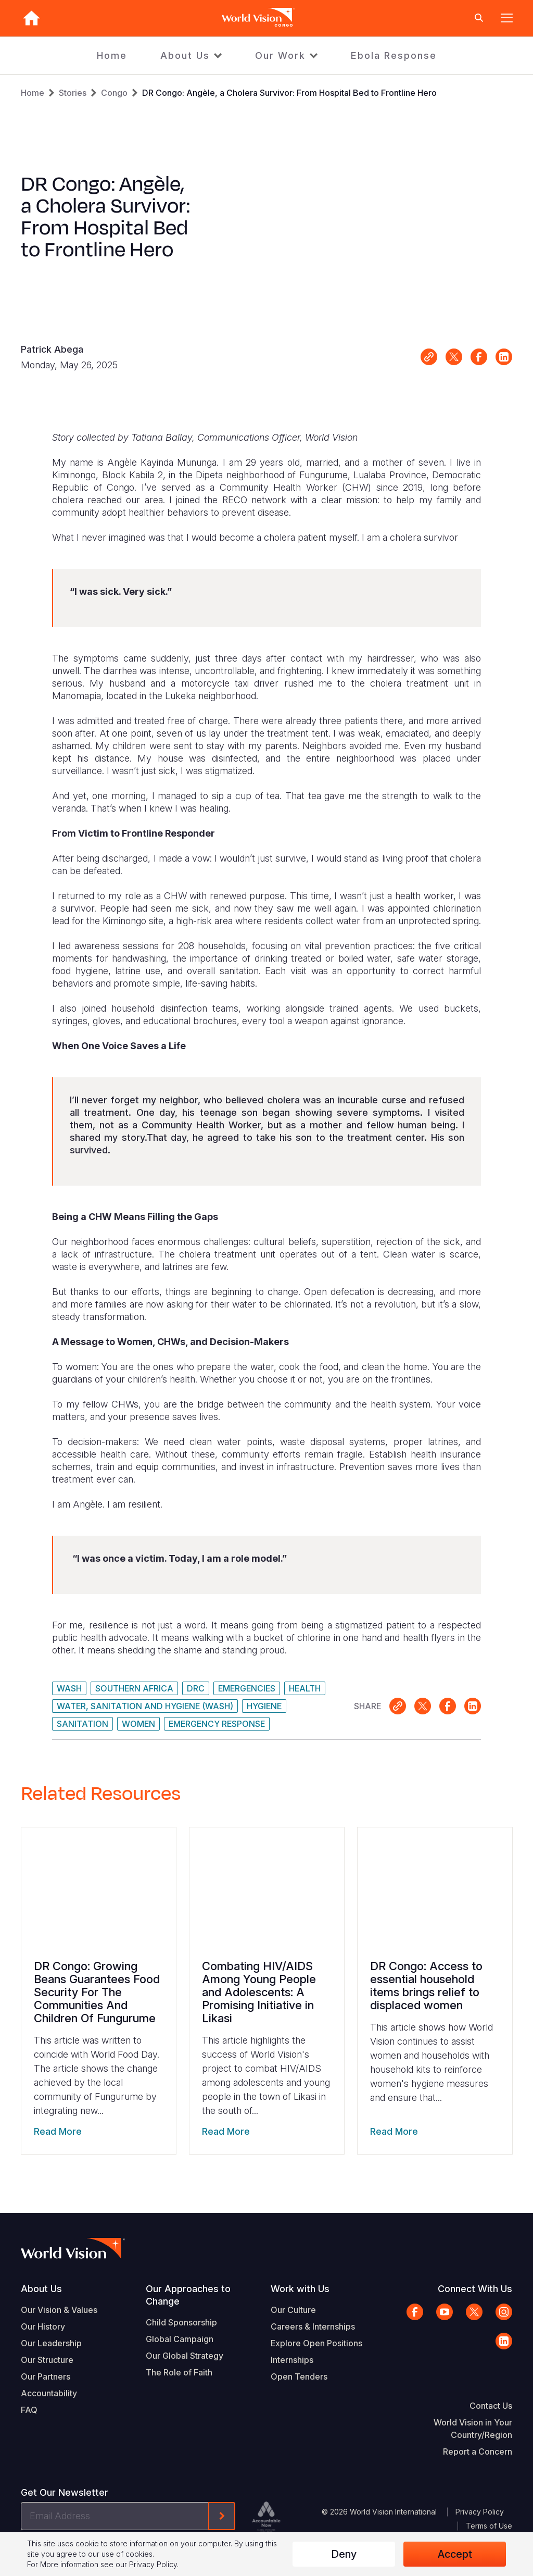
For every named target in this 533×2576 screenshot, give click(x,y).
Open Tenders (299, 2376)
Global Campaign (179, 2339)
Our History (43, 2326)
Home (112, 55)
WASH (69, 1688)
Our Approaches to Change (188, 2295)
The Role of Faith (179, 2372)
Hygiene (264, 1706)
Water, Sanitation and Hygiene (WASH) (145, 1706)
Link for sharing (429, 357)
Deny (344, 2554)
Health (305, 1688)
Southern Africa (134, 1688)
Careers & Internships (313, 2326)
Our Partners (45, 2376)
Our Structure (47, 2360)
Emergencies (246, 1688)
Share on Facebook (479, 357)
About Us (185, 55)
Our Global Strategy (184, 2355)
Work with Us (300, 2288)
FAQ (29, 2410)
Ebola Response (394, 55)
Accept (455, 2554)
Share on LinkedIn (504, 357)
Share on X (454, 357)
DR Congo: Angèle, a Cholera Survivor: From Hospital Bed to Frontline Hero (289, 93)
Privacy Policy (479, 2511)
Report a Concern (477, 2451)
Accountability (49, 2393)
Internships (292, 2360)
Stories (72, 93)
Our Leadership (51, 2343)
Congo (114, 93)
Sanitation (82, 1724)
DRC (196, 1688)
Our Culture (293, 2310)
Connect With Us (475, 2288)
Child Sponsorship (181, 2322)
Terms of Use (489, 2525)
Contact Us (490, 2405)
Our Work (280, 55)
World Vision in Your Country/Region (473, 2428)
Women (138, 1724)
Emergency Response (217, 1724)
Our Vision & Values (59, 2310)
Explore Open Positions (316, 2343)
